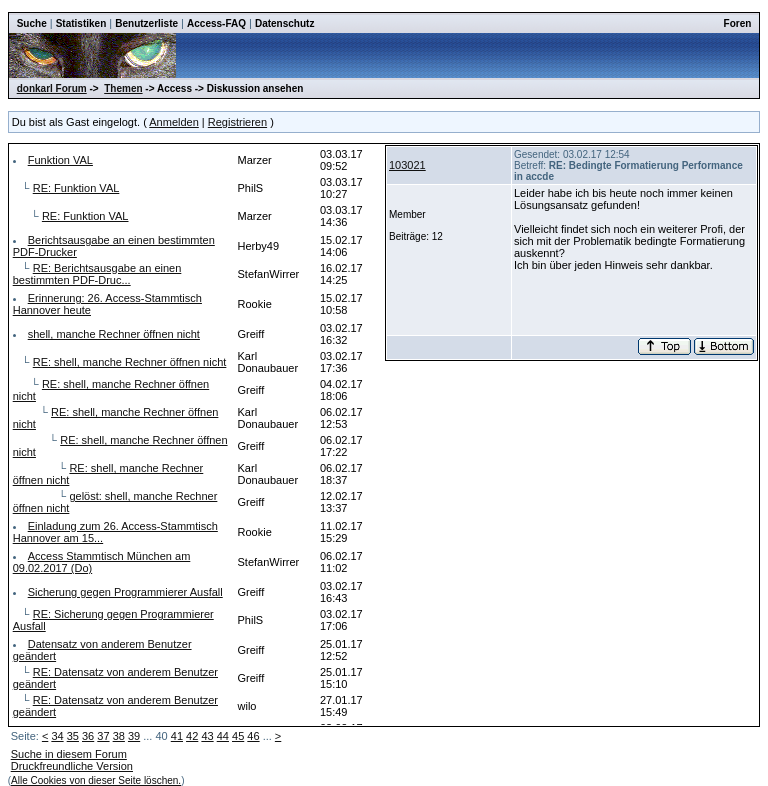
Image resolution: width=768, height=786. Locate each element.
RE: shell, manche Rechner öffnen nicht (130, 362)
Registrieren (237, 122)
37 (103, 736)
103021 (407, 165)
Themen (123, 88)
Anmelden (174, 122)
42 (192, 736)
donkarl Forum (52, 88)
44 (223, 736)
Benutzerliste (146, 23)
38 (119, 736)
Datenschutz (284, 23)
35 (73, 736)
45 (238, 736)
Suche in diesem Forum (69, 754)
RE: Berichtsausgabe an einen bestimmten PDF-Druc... (97, 274)
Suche (32, 23)
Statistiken (81, 23)
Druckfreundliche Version (72, 766)
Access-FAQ (216, 23)
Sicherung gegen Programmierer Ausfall (125, 592)
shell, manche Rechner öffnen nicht (114, 334)
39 (134, 736)
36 (88, 736)
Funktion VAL (60, 160)
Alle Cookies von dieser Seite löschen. (96, 780)
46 (253, 736)
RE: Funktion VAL (76, 188)
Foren (738, 23)
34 (57, 736)
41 (177, 736)
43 (207, 736)
